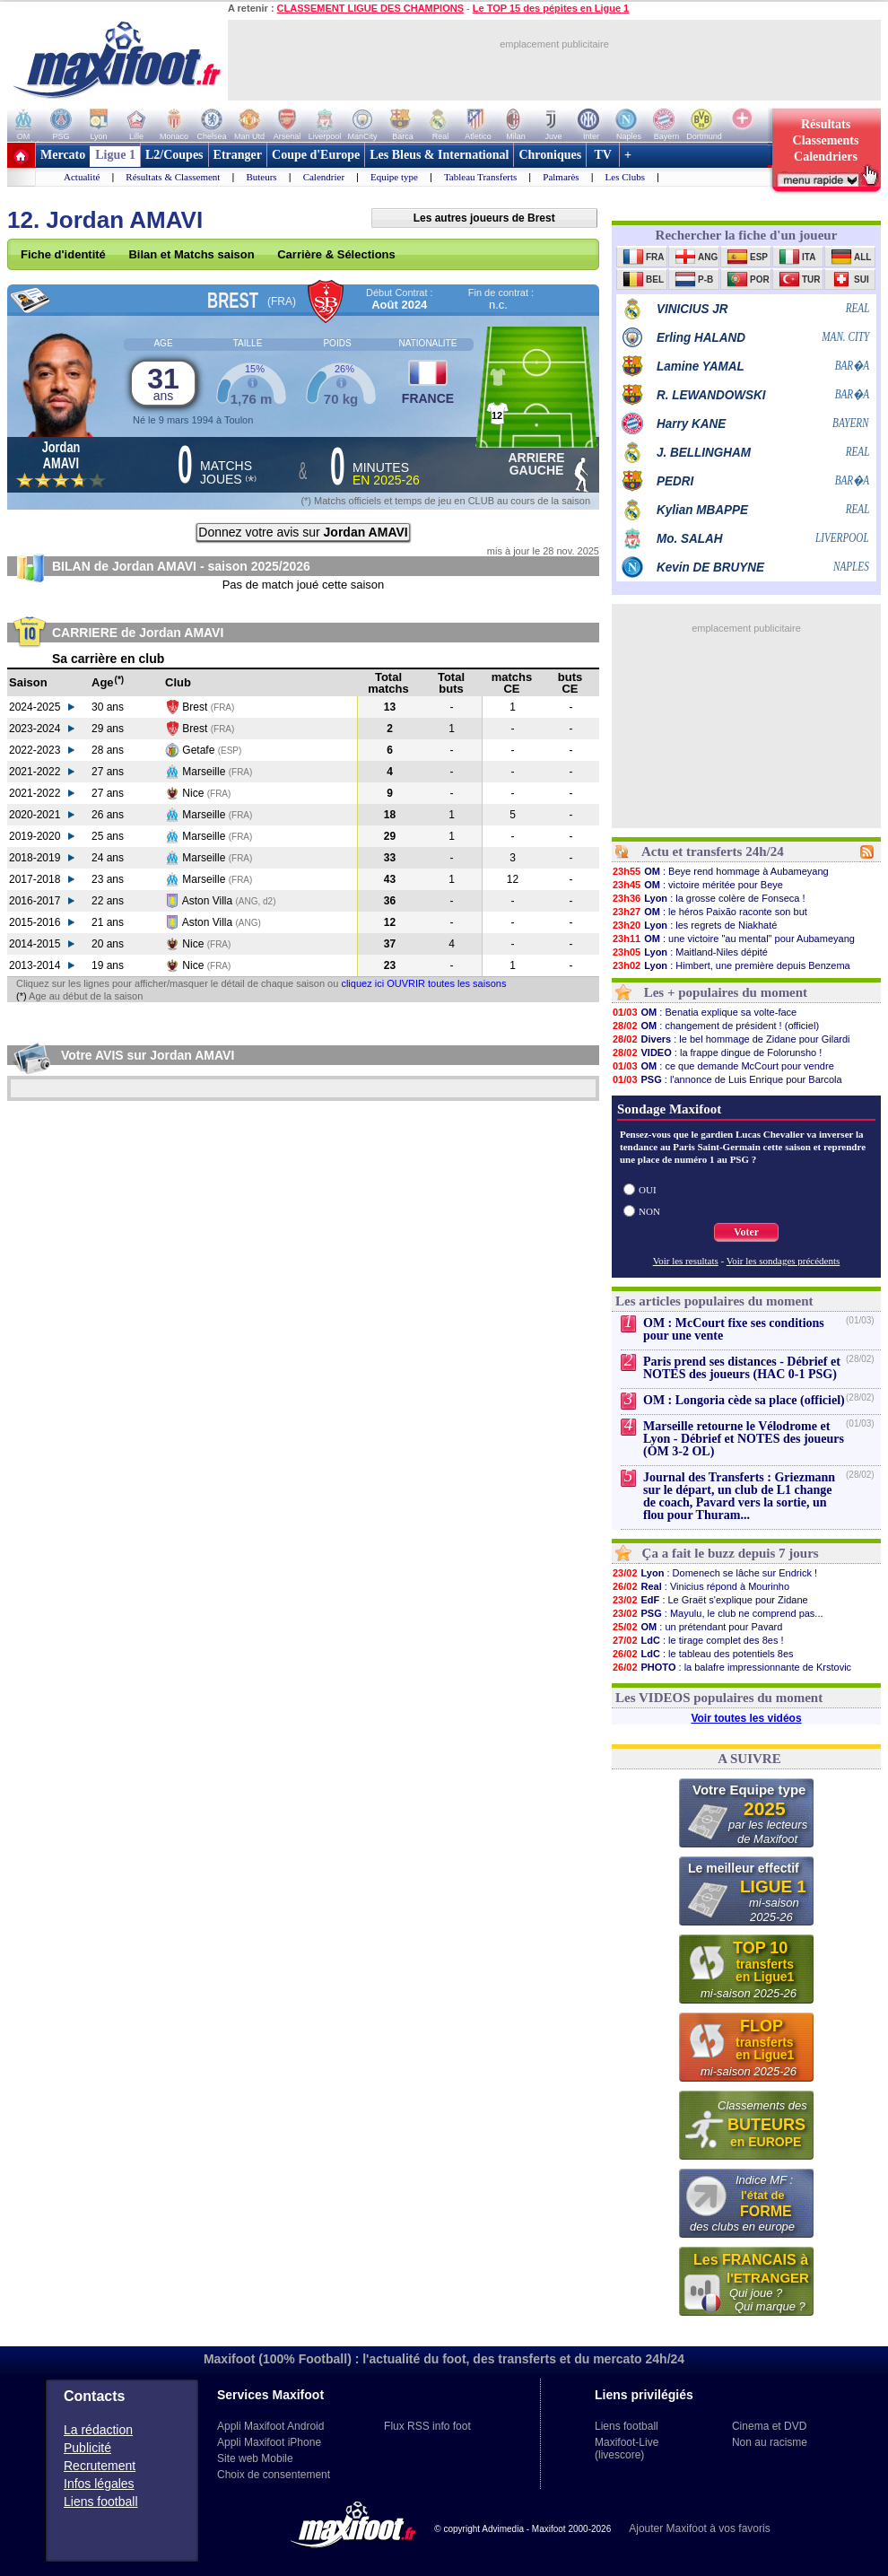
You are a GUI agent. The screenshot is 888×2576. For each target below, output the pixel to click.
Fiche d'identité (63, 254)
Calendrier (323, 176)
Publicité (87, 2448)
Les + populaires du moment (725, 992)
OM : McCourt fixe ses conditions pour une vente (733, 1329)
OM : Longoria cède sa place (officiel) (744, 1400)
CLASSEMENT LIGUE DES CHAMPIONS (370, 8)
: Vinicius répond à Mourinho (700, 1586)
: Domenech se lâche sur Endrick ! (714, 1572)
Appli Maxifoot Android (270, 2426)
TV (602, 155)
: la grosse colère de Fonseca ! (708, 898)
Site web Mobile (255, 2458)
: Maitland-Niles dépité (690, 952)
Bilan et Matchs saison (191, 254)
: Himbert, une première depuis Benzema (731, 965)
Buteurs (261, 176)
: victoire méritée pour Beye (697, 884)
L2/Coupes (174, 155)
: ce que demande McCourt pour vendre (723, 1066)
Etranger (237, 155)
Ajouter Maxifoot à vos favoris (699, 2528)
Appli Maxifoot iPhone (269, 2442)
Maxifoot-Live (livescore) (626, 2448)
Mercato (62, 155)
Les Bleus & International (439, 155)
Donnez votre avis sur (302, 532)
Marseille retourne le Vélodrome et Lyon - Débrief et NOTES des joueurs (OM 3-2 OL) (743, 1438)
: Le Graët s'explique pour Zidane (710, 1599)
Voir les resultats (685, 1260)
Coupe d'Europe (316, 155)
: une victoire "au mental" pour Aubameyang (733, 938)
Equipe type (394, 176)
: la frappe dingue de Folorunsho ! (717, 1052)
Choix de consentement (273, 2474)
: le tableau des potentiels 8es (703, 1653)
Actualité (82, 176)
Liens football (101, 2501)
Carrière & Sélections (336, 254)
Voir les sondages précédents (783, 1260)
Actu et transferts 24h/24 (712, 851)
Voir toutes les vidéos (746, 1718)
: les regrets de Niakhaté (694, 925)
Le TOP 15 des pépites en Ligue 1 (551, 8)
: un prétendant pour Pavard (697, 1626)
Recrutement (99, 2465)
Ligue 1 (115, 155)
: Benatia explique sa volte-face (704, 1012)
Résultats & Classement (173, 176)
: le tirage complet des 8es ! (698, 1640)
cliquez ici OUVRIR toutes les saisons (423, 983)
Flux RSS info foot (427, 2426)
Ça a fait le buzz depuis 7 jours (730, 1553)
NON (649, 1211)
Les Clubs (625, 176)
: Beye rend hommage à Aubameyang (720, 871)
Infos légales (99, 2483)
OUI (648, 1189)
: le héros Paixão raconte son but (709, 911)
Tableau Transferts (480, 176)
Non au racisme (769, 2442)
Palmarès (561, 176)
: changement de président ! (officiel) (715, 1025)
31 (163, 382)
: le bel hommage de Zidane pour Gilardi (731, 1039)
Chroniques (549, 155)
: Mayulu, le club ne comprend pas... (717, 1613)
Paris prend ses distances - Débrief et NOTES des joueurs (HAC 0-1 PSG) (741, 1368)
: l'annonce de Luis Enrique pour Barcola (727, 1079)
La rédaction (98, 2430)
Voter (746, 1232)
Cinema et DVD (769, 2426)
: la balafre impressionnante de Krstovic (731, 1667)
